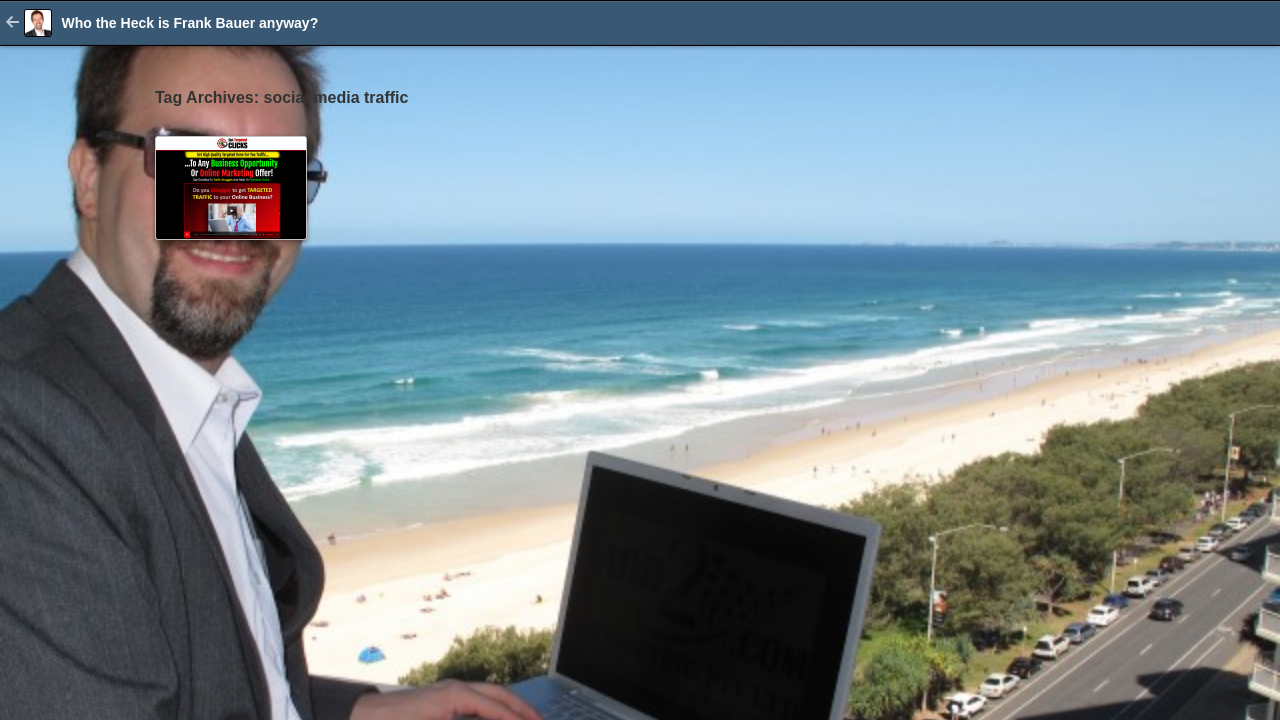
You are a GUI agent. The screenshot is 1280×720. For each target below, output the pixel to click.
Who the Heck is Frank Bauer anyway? (189, 23)
